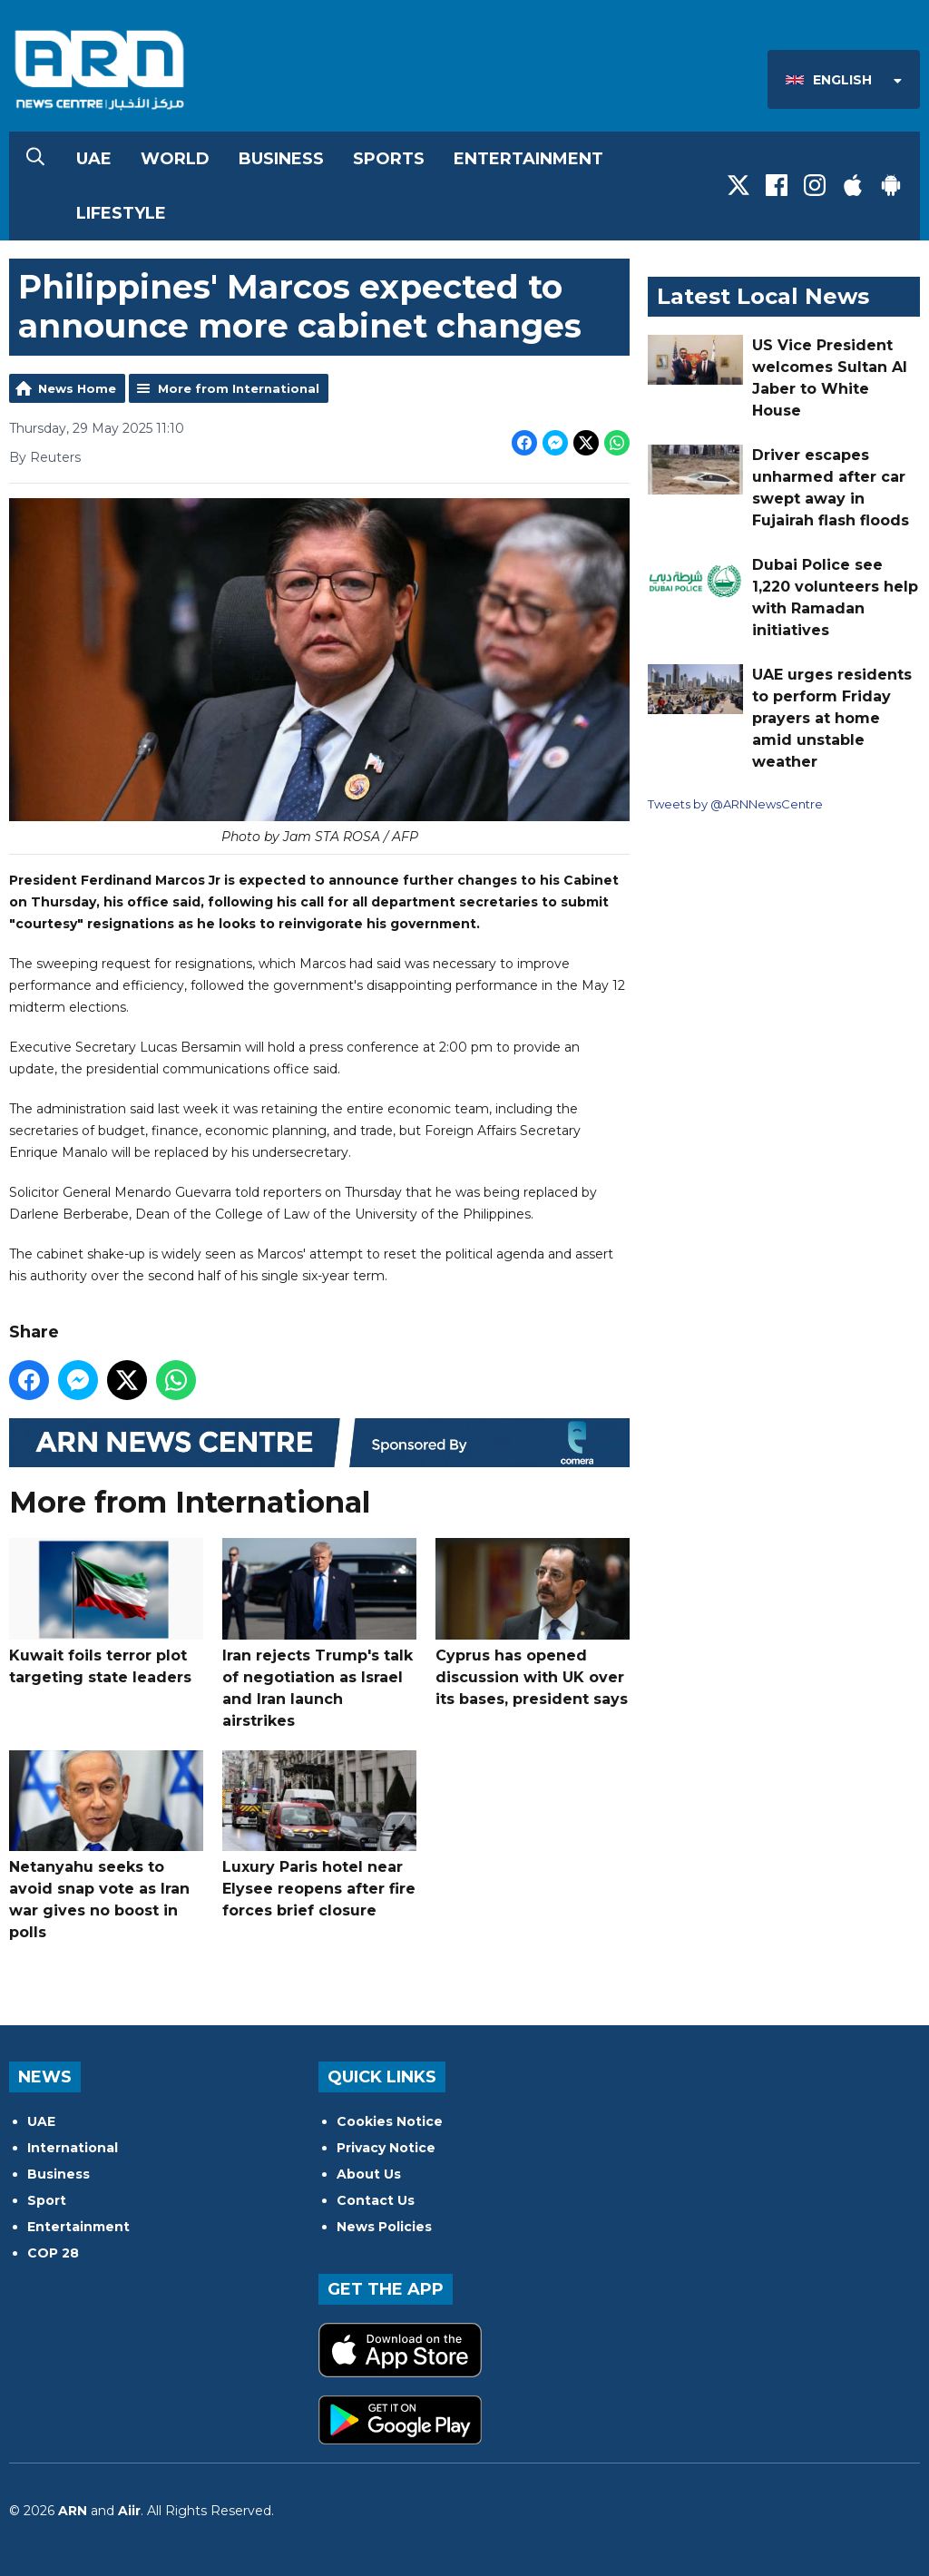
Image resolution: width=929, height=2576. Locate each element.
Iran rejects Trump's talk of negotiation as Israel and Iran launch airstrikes (319, 1633)
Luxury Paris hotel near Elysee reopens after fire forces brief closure (319, 1834)
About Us (369, 2174)
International (72, 2148)
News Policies (384, 2226)
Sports (389, 159)
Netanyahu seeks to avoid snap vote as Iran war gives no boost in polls (106, 1845)
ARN (72, 2511)
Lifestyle (121, 213)
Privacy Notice (386, 2148)
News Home (77, 388)
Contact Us (376, 2200)
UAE (94, 159)
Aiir (129, 2511)
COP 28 (53, 2253)
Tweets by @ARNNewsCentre (735, 804)
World (175, 159)
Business (281, 159)
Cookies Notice (390, 2121)
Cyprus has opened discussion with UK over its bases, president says (532, 1623)
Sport (46, 2200)
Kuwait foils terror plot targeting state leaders (106, 1612)
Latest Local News (763, 296)
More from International (238, 388)
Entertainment (528, 159)
